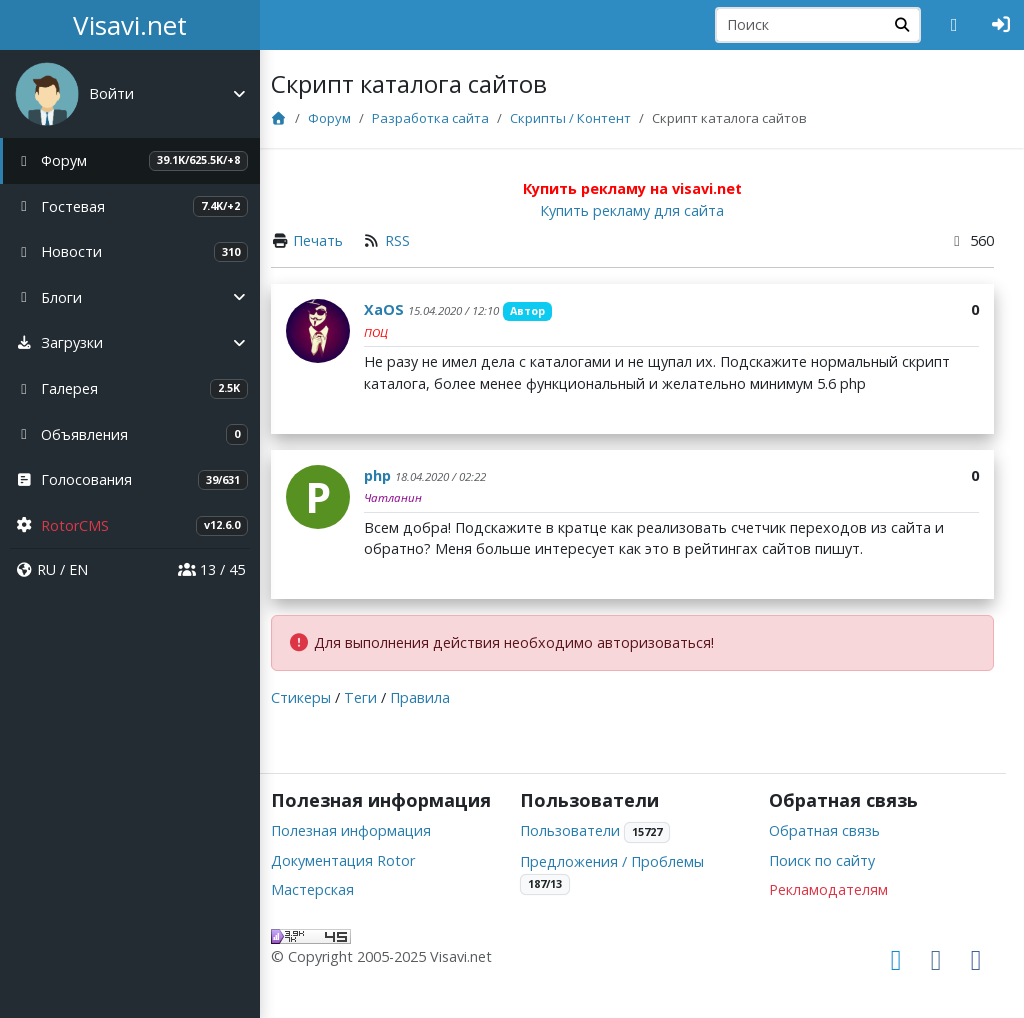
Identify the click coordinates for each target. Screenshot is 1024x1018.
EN (78, 569)
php (396, 475)
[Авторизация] (1001, 25)
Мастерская (331, 890)
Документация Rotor (362, 860)
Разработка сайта (449, 118)
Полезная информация (370, 830)
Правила (439, 697)
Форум (348, 118)
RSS (416, 240)
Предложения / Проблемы (625, 839)
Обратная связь (830, 809)
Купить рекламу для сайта (642, 210)
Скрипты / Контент (589, 118)
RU (46, 569)
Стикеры (320, 697)
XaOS (403, 309)
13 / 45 (211, 569)
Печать (337, 240)
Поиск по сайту (828, 838)
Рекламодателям (834, 868)
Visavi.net (130, 25)
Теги (379, 697)
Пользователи (583, 809)
